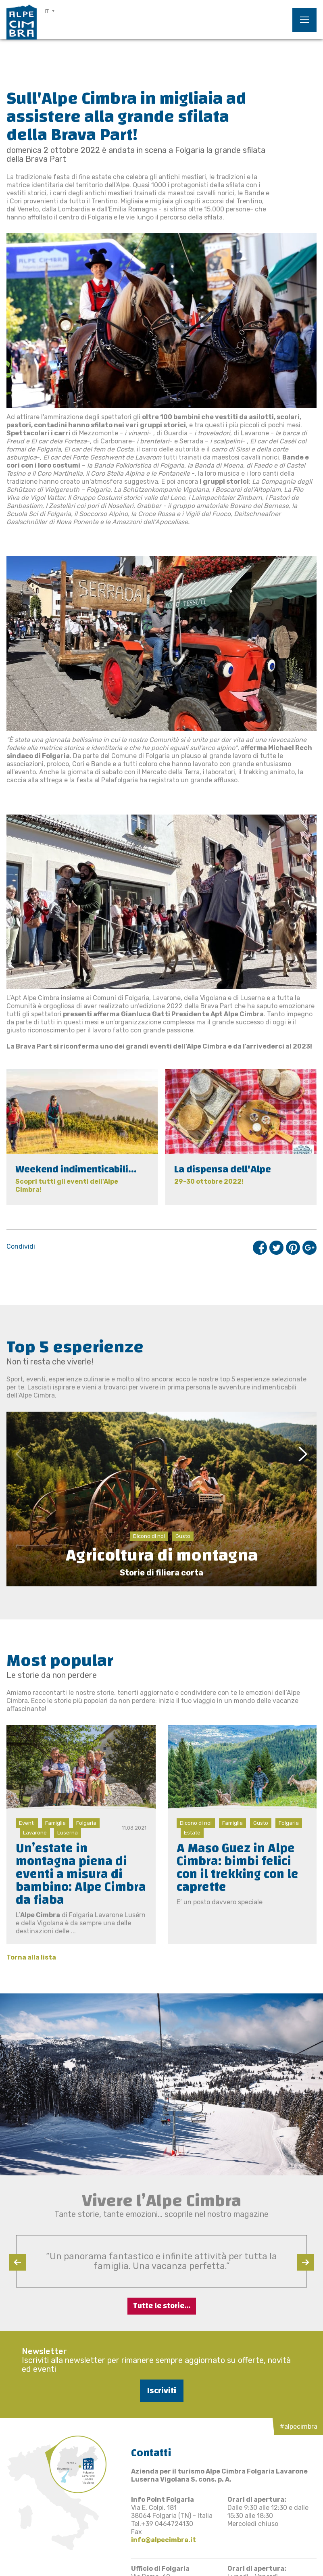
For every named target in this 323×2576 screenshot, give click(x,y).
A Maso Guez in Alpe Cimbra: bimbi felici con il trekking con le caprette (237, 1867)
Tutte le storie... (161, 2306)
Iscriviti (161, 2390)
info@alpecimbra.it (163, 2540)
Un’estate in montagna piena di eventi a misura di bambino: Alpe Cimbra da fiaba (81, 1874)
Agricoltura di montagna (162, 1555)
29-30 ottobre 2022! (209, 1181)
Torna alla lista (31, 1957)
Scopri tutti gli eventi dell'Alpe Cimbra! (66, 1185)
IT (47, 11)
